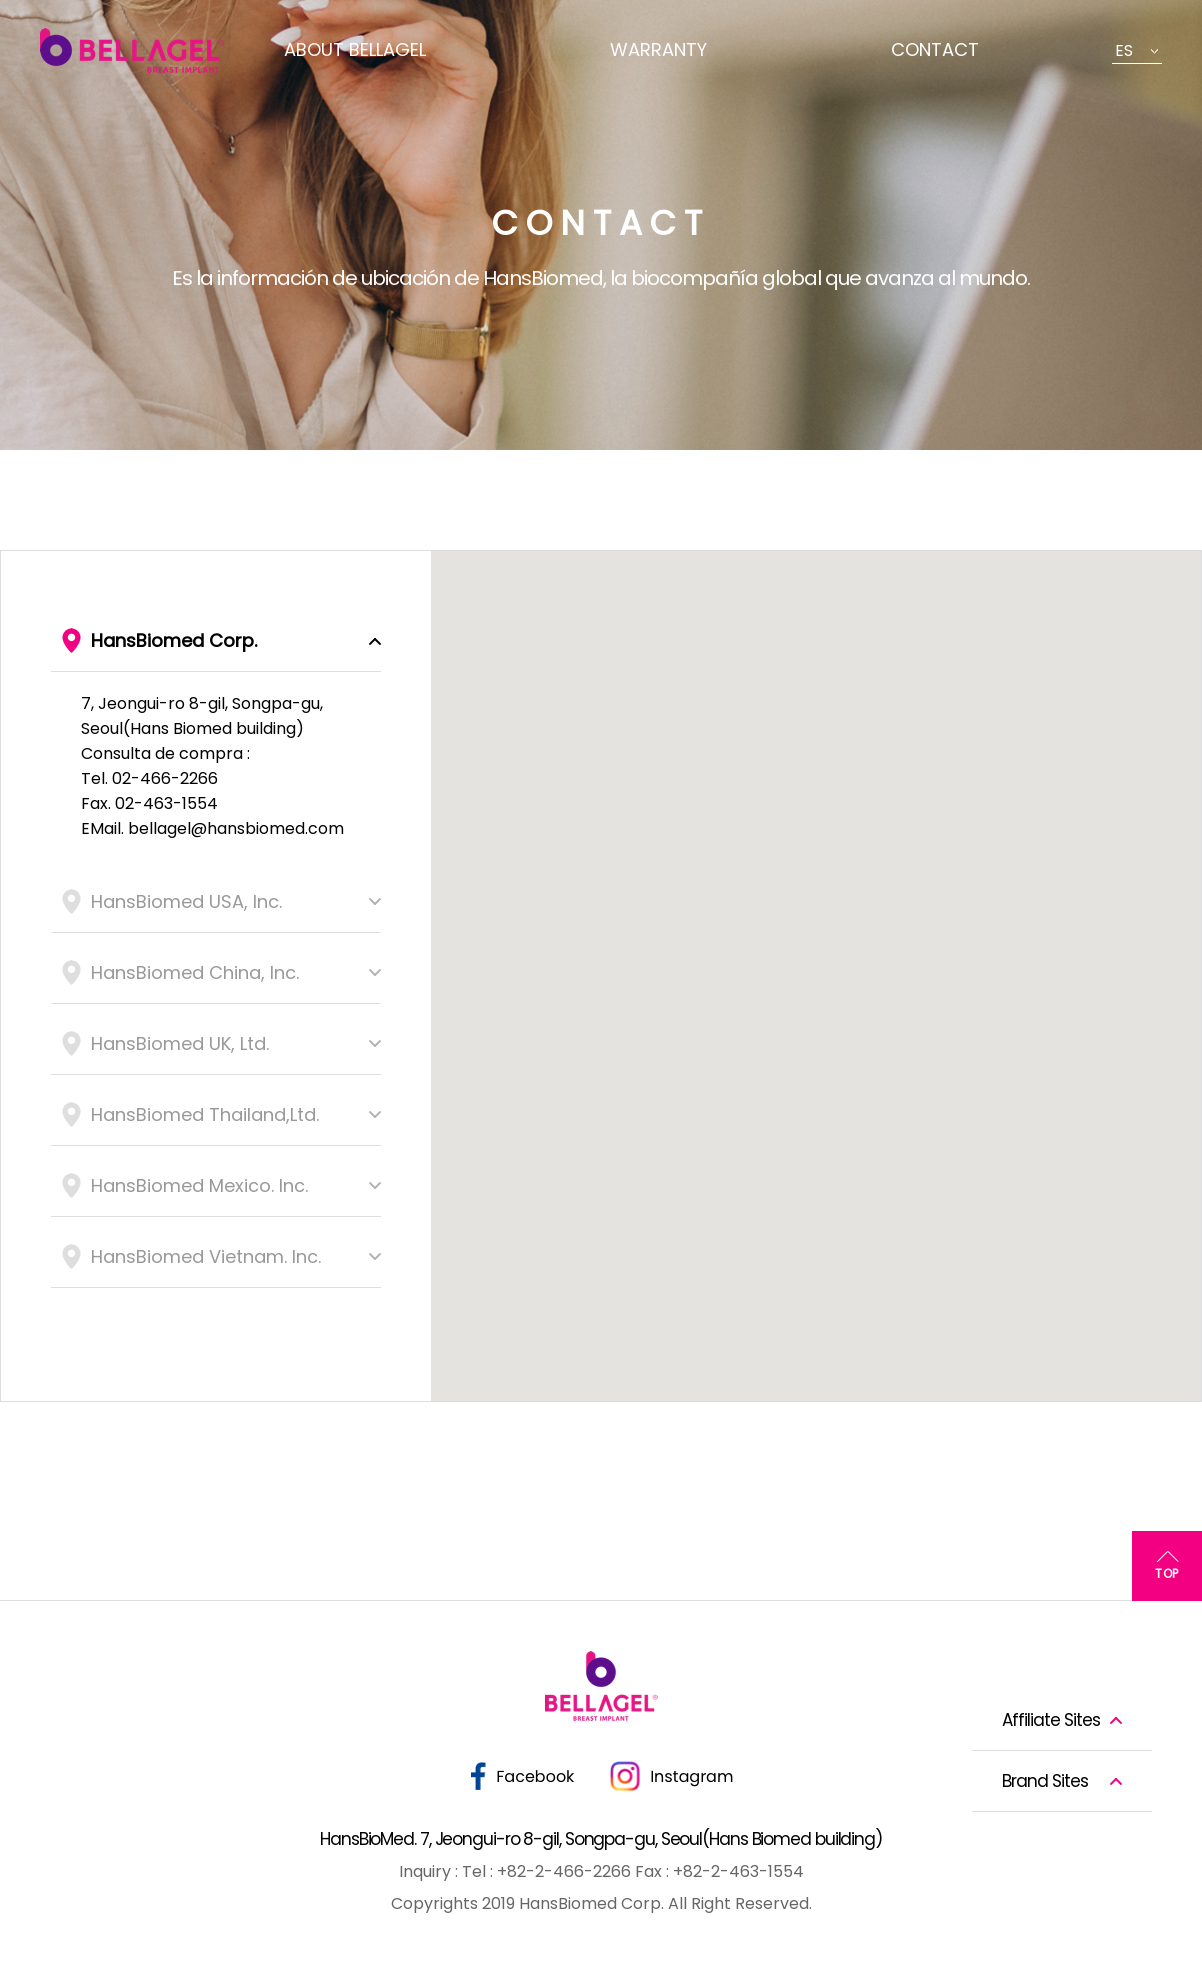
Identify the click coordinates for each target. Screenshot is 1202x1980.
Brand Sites (1045, 1781)
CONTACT (935, 49)
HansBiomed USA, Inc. (186, 901)
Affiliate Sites (1051, 1720)
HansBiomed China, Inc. (195, 972)
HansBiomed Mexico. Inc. (199, 1185)
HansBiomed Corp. (174, 640)
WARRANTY (658, 49)
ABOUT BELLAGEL (355, 49)
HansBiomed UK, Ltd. (180, 1043)
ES (1124, 50)
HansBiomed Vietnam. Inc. (206, 1256)
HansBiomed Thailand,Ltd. (205, 1114)
